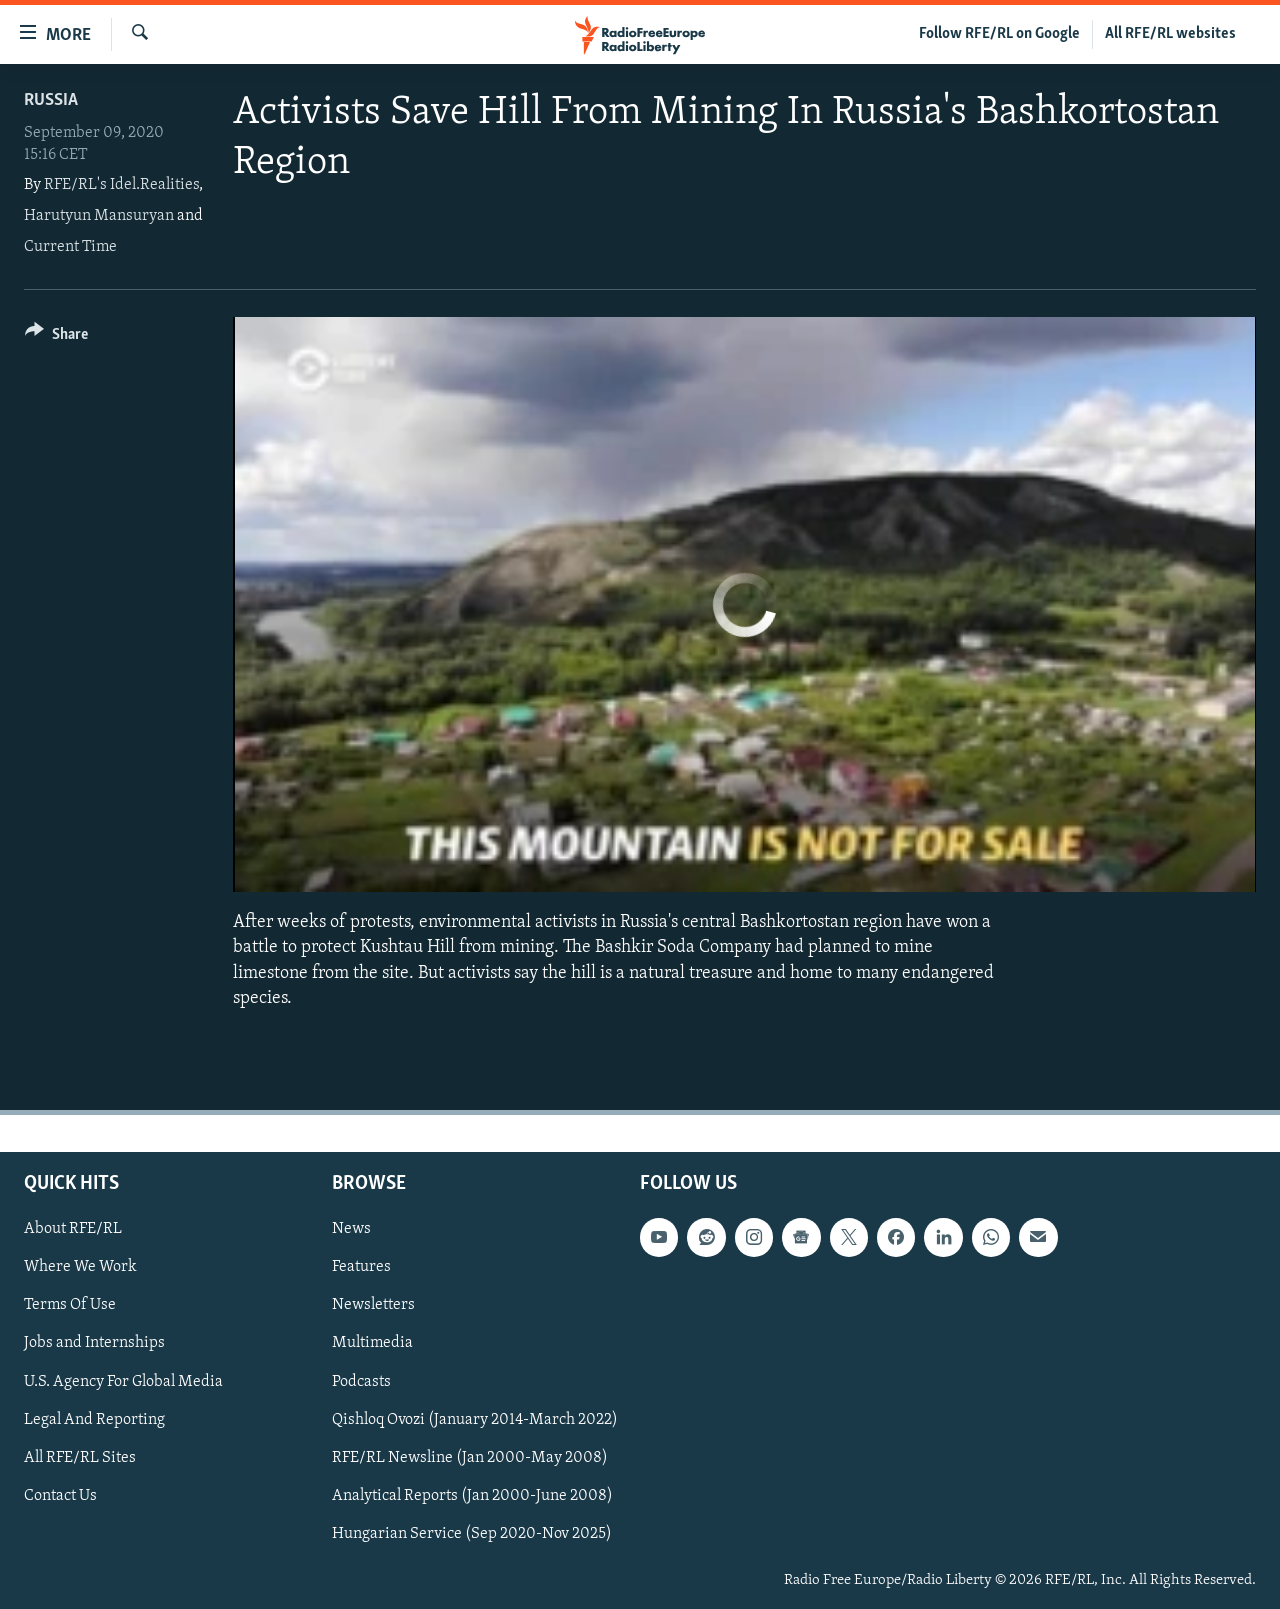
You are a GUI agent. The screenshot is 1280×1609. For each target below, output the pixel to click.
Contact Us (60, 1496)
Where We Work (80, 1267)
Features (361, 1267)
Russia (51, 100)
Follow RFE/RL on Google (999, 34)
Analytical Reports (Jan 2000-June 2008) (472, 1496)
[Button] (56, 337)
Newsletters (373, 1305)
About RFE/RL (73, 1229)
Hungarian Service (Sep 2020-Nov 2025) (472, 1534)
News (351, 1229)
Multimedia (372, 1343)
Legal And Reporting (94, 1419)
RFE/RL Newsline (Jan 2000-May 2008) (470, 1458)
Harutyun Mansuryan (99, 216)
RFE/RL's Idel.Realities (121, 185)
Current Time (70, 247)
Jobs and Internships (94, 1343)
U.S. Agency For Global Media (123, 1381)
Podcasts (361, 1381)
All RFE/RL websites (1170, 34)
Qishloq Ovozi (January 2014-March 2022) (475, 1419)
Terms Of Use (70, 1305)
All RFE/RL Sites (80, 1458)
